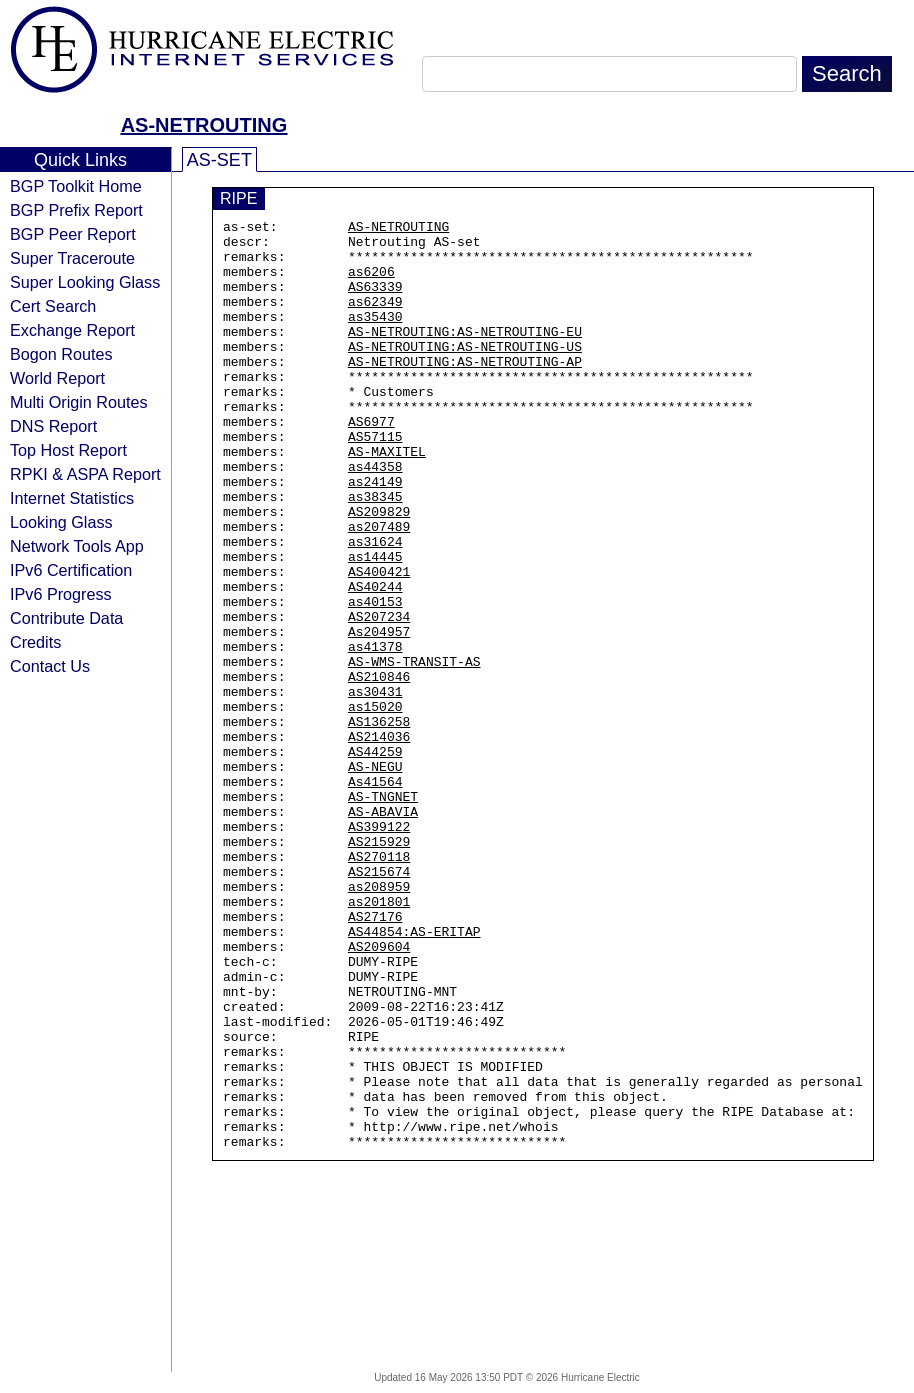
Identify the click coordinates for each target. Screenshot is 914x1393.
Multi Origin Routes (79, 402)
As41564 (375, 895)
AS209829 (379, 571)
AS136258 (379, 823)
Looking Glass (61, 522)
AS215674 (379, 1003)
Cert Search (53, 306)
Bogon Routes (61, 354)
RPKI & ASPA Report (85, 474)
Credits (35, 642)
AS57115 (375, 481)
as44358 (375, 517)
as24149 (375, 535)
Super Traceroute (72, 258)
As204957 (379, 715)
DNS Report (53, 426)
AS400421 (379, 643)
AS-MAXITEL (387, 499)
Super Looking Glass (85, 282)
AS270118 (379, 985)
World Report (57, 378)
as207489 (379, 589)
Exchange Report (72, 330)
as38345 (375, 553)
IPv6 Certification (71, 570)
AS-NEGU (375, 877)
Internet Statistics (72, 498)
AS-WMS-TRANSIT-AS (414, 751)
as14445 (375, 625)
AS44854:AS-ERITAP (414, 1075)
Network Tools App (77, 546)
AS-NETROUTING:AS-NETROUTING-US (465, 373)
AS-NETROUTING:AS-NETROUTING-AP (465, 391)
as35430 (375, 337)
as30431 (375, 787)
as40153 (375, 679)
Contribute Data (66, 618)
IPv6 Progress (61, 594)
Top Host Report (68, 450)
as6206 (371, 283)
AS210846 (379, 769)
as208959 (379, 1021)
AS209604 (379, 1093)
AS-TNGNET (383, 913)
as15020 (375, 805)
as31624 (375, 607)
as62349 (375, 319)
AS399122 (379, 949)
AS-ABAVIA (383, 931)
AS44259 (375, 859)
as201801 (379, 1039)
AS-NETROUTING (204, 125)
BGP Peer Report (73, 234)
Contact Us (50, 666)
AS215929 (379, 967)
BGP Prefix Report (76, 210)
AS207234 (379, 697)
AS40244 (375, 661)
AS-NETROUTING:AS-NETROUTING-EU (465, 355)
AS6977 (371, 463)
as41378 (375, 733)
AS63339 (375, 301)
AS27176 (375, 1057)
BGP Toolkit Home (76, 186)
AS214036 (379, 841)
